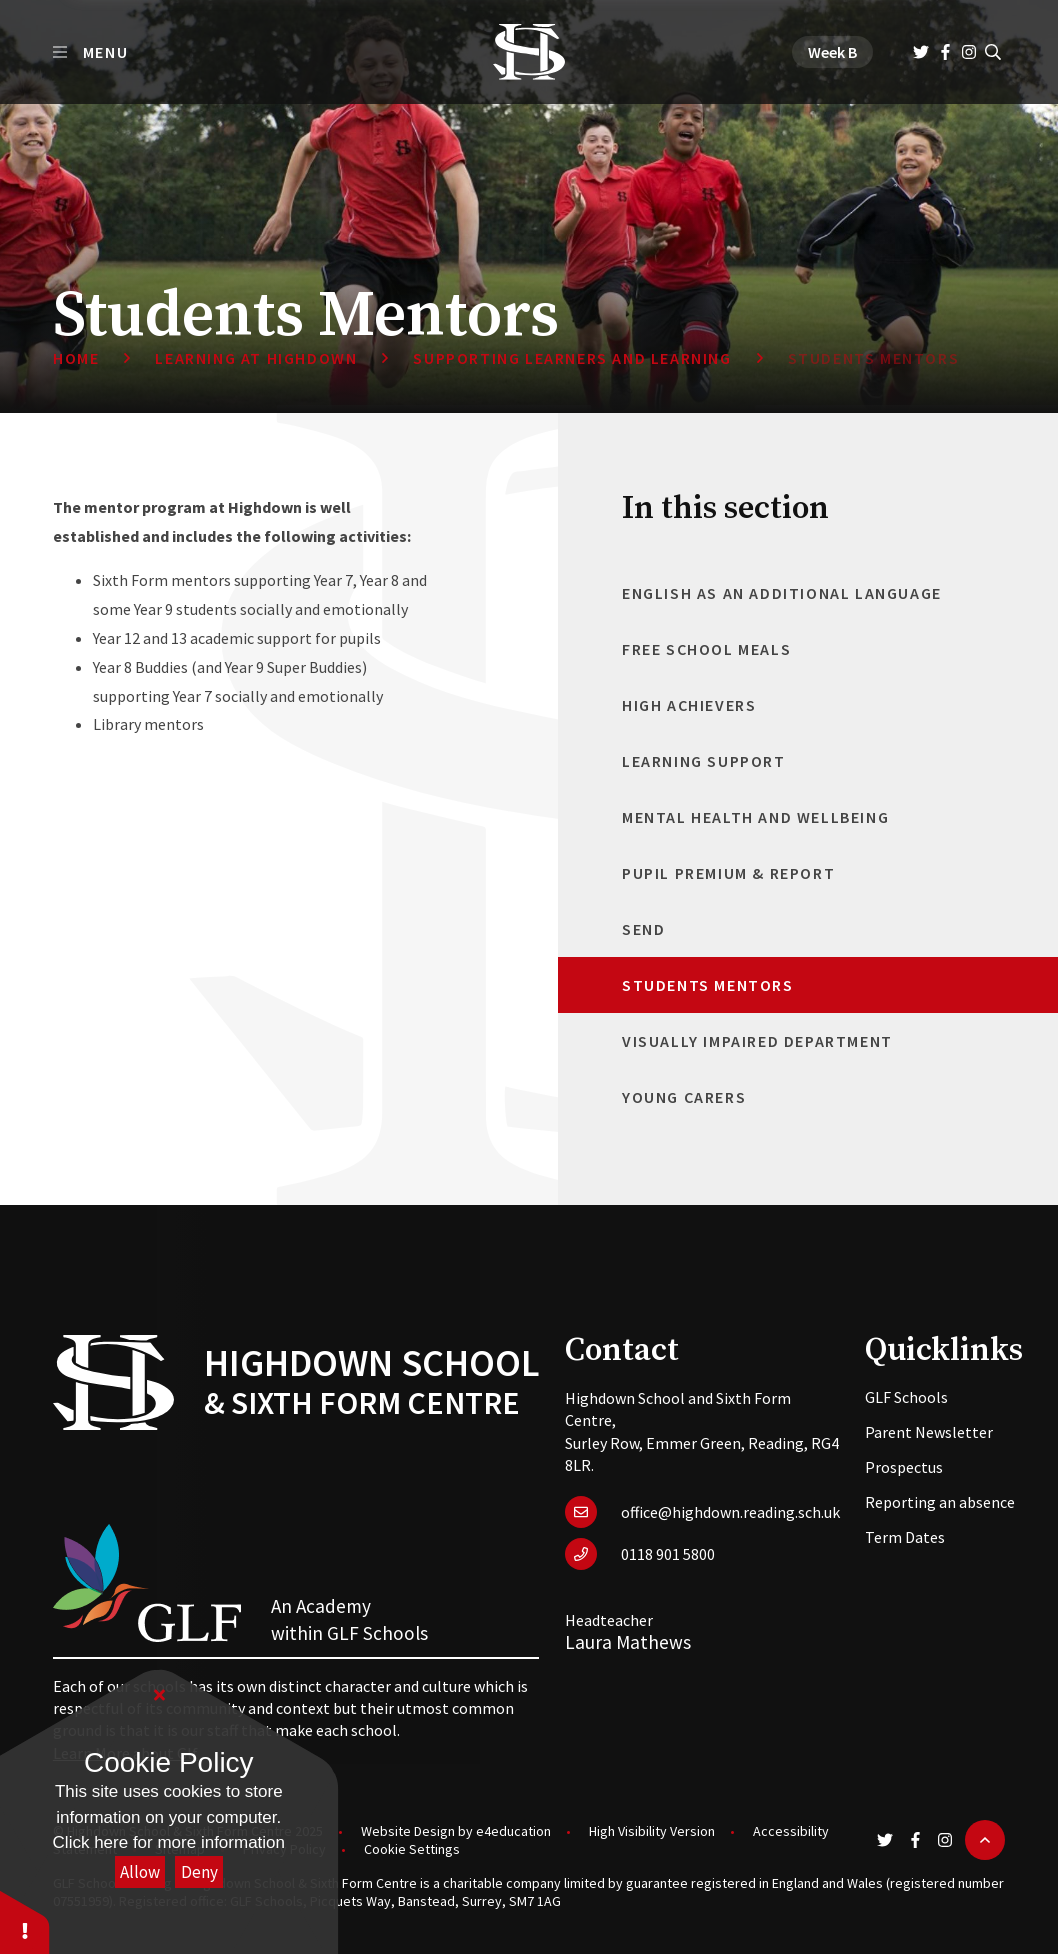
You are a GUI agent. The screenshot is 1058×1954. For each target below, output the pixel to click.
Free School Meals (706, 649)
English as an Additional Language (782, 593)
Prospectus (904, 1467)
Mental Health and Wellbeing (755, 817)
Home (76, 358)
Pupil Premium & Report (728, 873)
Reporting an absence (940, 1502)
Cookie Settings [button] (412, 1849)
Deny (199, 1872)
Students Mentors (874, 358)
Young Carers (684, 1097)
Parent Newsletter (929, 1432)
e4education (513, 1831)
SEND (643, 929)
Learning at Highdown (256, 358)
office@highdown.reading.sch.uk (730, 1512)
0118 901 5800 (668, 1554)
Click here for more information (169, 1842)
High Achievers (689, 705)
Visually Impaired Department (757, 1041)
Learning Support (704, 761)
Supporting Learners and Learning (572, 358)
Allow (140, 1872)
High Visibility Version (652, 1831)
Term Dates (905, 1537)
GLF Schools (906, 1397)
